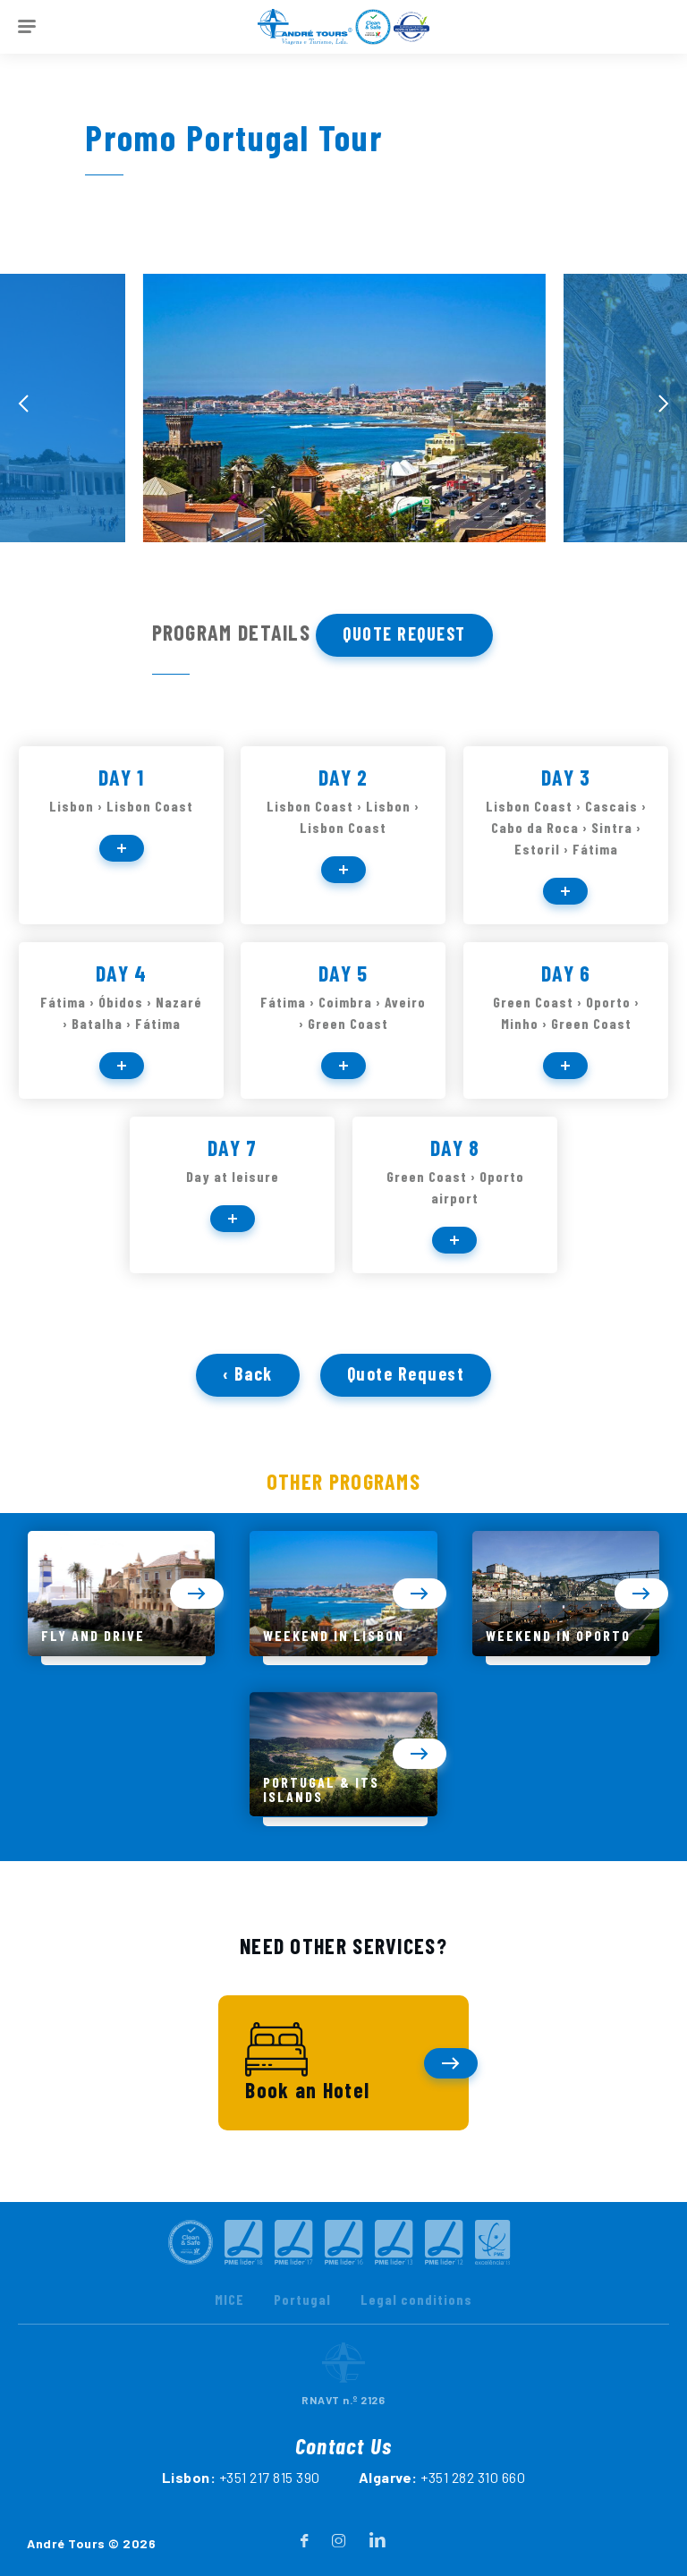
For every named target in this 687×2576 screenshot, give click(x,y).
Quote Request (404, 633)
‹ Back (248, 1418)
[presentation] (23, 403)
